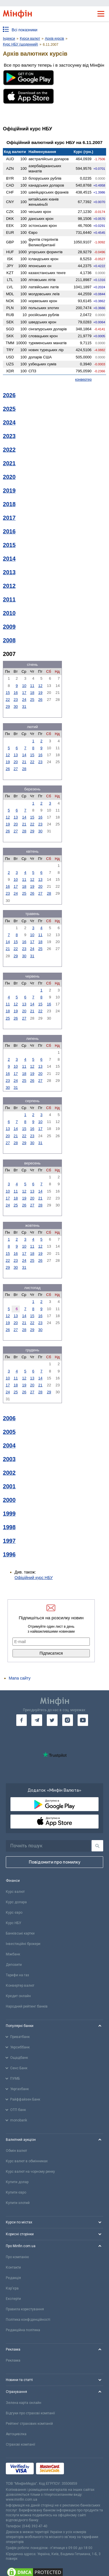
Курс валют (15, 1892)
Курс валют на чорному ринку (30, 2172)
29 (8, 706)
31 (24, 706)
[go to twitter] (52, 1720)
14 (24, 755)
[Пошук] (97, 1845)
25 (32, 699)
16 (16, 692)
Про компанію (17, 2257)
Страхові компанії (20, 2444)
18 (32, 692)
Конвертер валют (20, 1985)
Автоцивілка (16, 2434)
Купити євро (16, 2192)
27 (16, 769)
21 (24, 762)
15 (8, 692)
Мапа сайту (20, 1678)
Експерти (13, 2299)
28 (24, 769)
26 (40, 699)
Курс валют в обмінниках (27, 2161)
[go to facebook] (21, 1720)
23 (16, 699)
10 (24, 685)
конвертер (83, 380)
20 (16, 762)
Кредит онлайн (18, 1996)
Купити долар (17, 2182)
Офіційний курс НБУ (34, 1577)
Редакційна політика (23, 2330)
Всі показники (24, 30)
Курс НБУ (13, 1923)
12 (40, 685)
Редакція (13, 2278)
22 (8, 699)
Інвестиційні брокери (23, 1944)
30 (16, 706)
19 (40, 692)
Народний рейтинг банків (27, 2006)
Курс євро (14, 1912)
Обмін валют (16, 2151)
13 (16, 755)
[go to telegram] (36, 1720)
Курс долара (16, 1902)
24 (24, 699)
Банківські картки (20, 1933)
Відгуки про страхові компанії (30, 2413)
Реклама (13, 2360)
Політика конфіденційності (28, 2320)
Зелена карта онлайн (23, 2403)
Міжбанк (13, 1954)
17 (24, 692)
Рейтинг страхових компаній (29, 2424)
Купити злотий (18, 2203)
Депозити (14, 1965)
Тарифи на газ (17, 1975)
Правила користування (25, 2309)
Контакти (13, 2267)
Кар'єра (12, 2288)
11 (32, 685)
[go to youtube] (83, 1720)
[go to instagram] (67, 1720)
